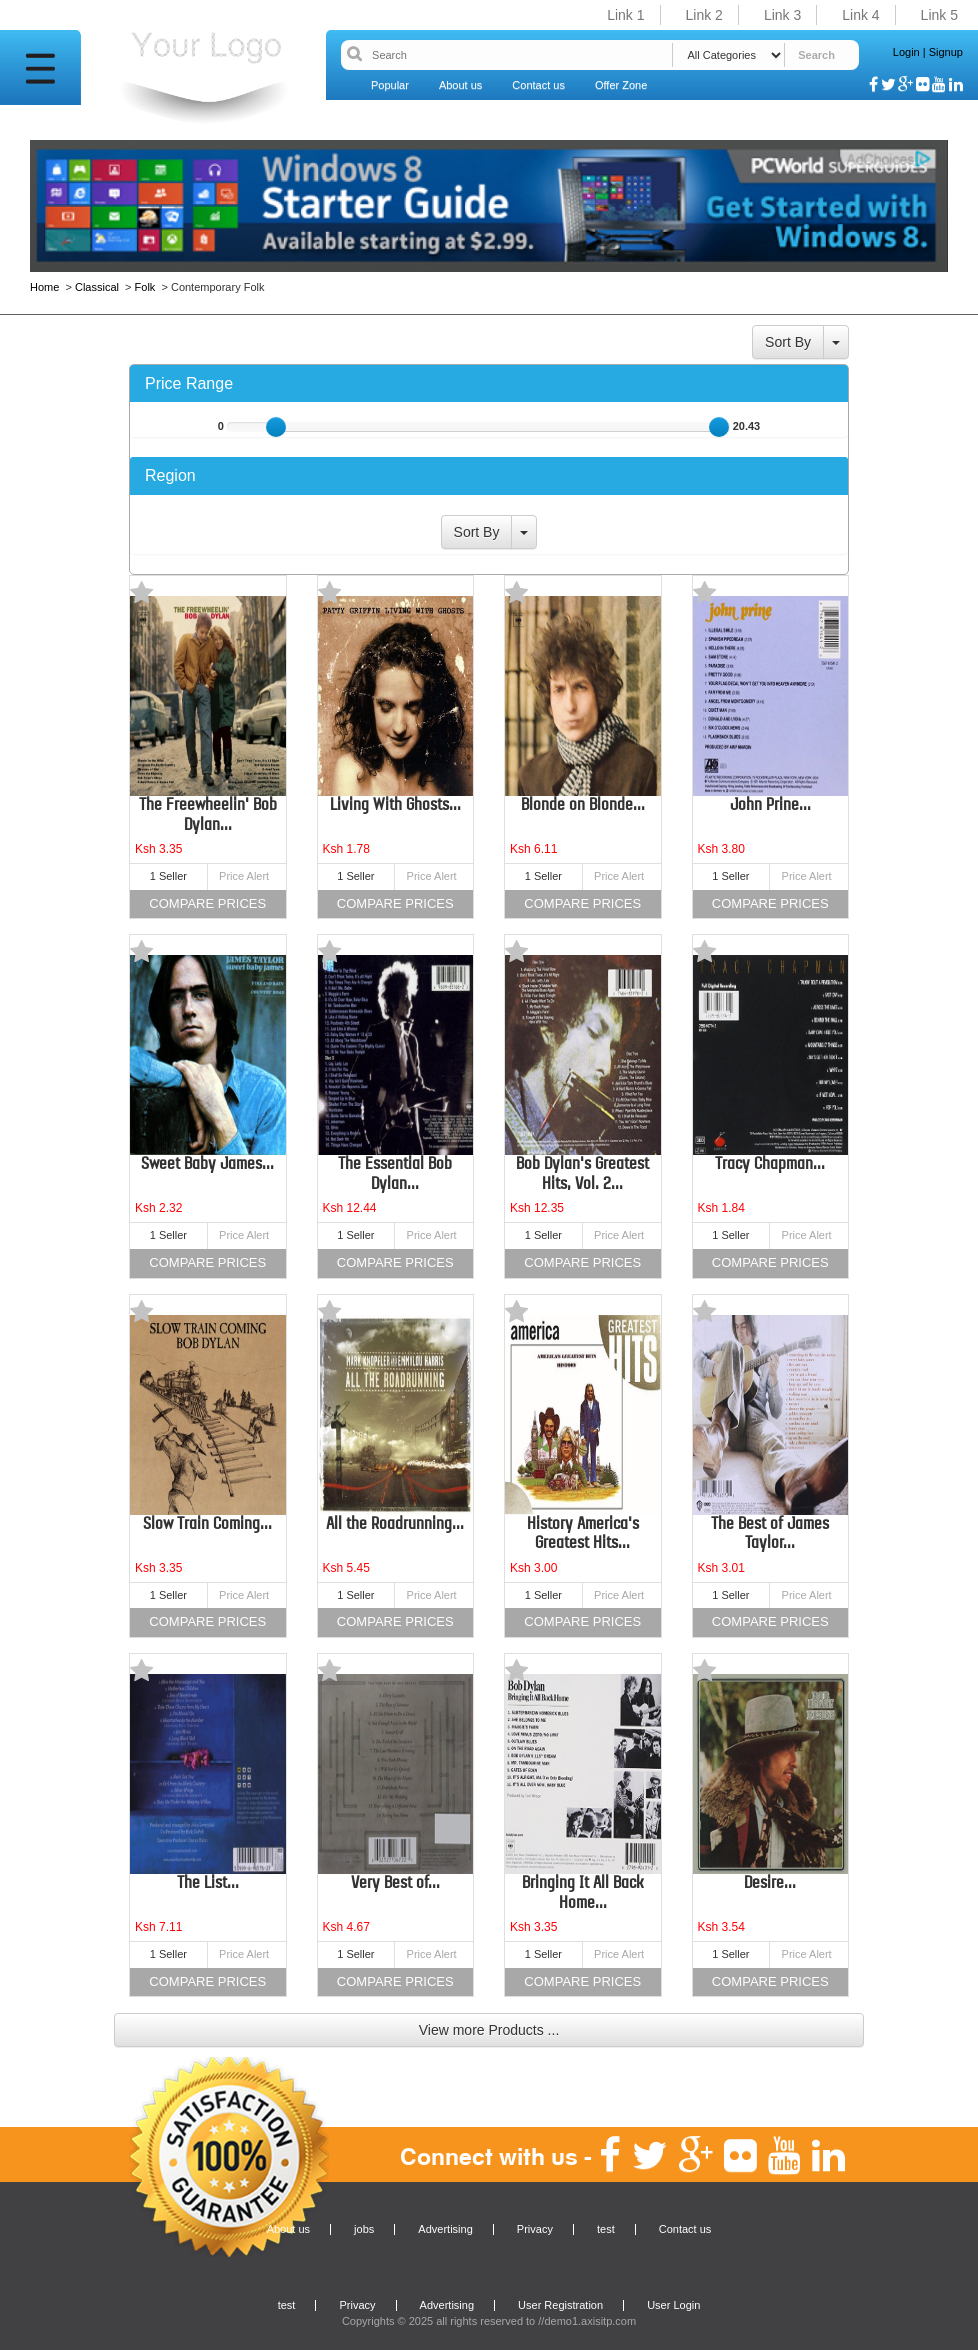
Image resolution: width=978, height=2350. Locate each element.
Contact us (538, 85)
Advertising (445, 2229)
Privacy (535, 2229)
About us (460, 85)
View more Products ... (489, 2030)
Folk (145, 287)
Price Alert (244, 876)
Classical (97, 287)
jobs (364, 2229)
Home (46, 287)
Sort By (788, 342)
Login (906, 52)
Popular (390, 85)
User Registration (560, 2305)
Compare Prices (207, 903)
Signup (946, 52)
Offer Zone (621, 85)
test (606, 2229)
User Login (673, 2305)
